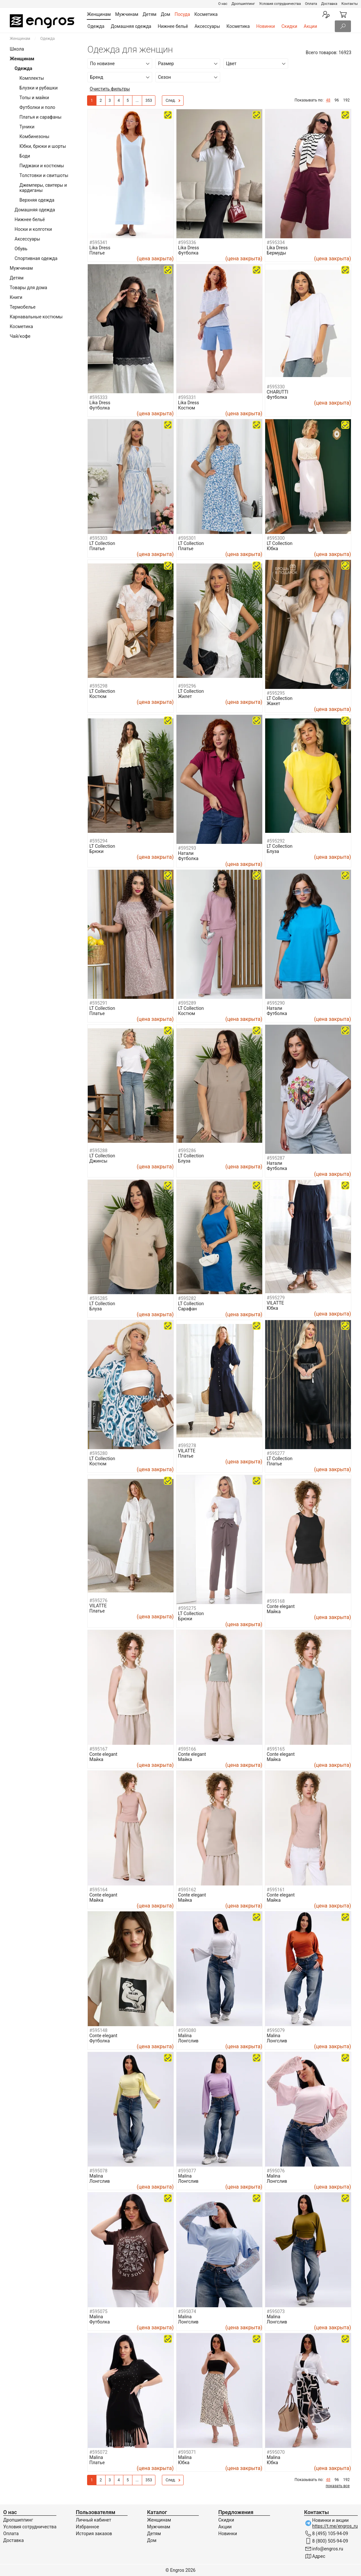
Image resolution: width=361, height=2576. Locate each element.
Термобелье (23, 307)
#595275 (187, 1608)
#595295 (276, 693)
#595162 (187, 1889)
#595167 (98, 1749)
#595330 (276, 386)
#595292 (276, 841)
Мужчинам (21, 268)
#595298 (98, 686)
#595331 (187, 397)
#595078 (98, 2170)
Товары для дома (28, 287)
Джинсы (98, 1161)
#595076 (276, 2170)
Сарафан (187, 1308)
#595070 (276, 2452)
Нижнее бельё (173, 26)
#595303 (98, 538)
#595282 (187, 1298)
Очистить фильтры (110, 88)
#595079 (276, 2030)
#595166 (187, 1749)
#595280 (98, 1453)
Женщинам (20, 38)
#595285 (98, 1298)
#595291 (98, 1003)
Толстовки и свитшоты (43, 175)
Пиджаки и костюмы (41, 165)
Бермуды (276, 252)
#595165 (276, 1749)
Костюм (186, 407)
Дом (151, 2540)
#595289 (187, 1003)
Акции (310, 26)
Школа (17, 49)
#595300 (276, 538)
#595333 (98, 397)
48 (328, 100)
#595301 (187, 538)
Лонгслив (188, 2040)
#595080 (187, 2030)
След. (172, 100)
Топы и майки (34, 97)
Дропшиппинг (243, 4)
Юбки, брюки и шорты (42, 146)
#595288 (98, 1150)
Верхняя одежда (36, 200)
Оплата (311, 4)
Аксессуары (207, 26)
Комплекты (31, 78)
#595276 (98, 1600)
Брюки (96, 851)
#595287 (276, 1158)
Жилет (185, 696)
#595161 (276, 1889)
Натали (186, 853)
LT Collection (102, 543)
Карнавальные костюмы (36, 316)
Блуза (273, 851)
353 (148, 100)
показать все (338, 2486)
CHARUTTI (277, 392)
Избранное (87, 2526)
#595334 (276, 242)
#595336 (187, 242)
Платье (97, 252)
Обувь (21, 248)
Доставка (329, 4)
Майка (274, 1611)
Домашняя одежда (131, 26)
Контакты (349, 4)
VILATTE (275, 1303)
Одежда (95, 26)
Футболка (188, 252)
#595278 (187, 1445)
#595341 (98, 242)
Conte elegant (281, 1606)
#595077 (187, 2170)
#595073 (276, 2311)
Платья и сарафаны (40, 117)
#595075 (98, 2311)
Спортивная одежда (36, 258)
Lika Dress (99, 247)
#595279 (276, 1297)
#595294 (98, 841)
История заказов (94, 2533)
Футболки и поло (37, 107)
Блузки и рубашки (38, 87)
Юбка (272, 548)
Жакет (273, 703)
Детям (17, 277)
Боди (24, 156)
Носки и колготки (33, 229)
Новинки (265, 26)
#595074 (187, 2311)
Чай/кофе (20, 336)
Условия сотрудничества (280, 4)
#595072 (98, 2452)
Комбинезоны (34, 136)
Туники (26, 126)
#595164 (98, 1889)
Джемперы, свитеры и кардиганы (43, 188)
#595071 (187, 2452)
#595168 (276, 1601)
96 (336, 100)
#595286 (187, 1150)
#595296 (187, 686)
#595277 (276, 1453)
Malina (185, 2035)
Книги (16, 297)
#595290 (276, 1003)
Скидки (289, 26)
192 (346, 100)
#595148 (98, 2030)
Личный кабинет (93, 2520)
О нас (222, 4)
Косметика (238, 26)
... (137, 100)
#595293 (187, 848)
